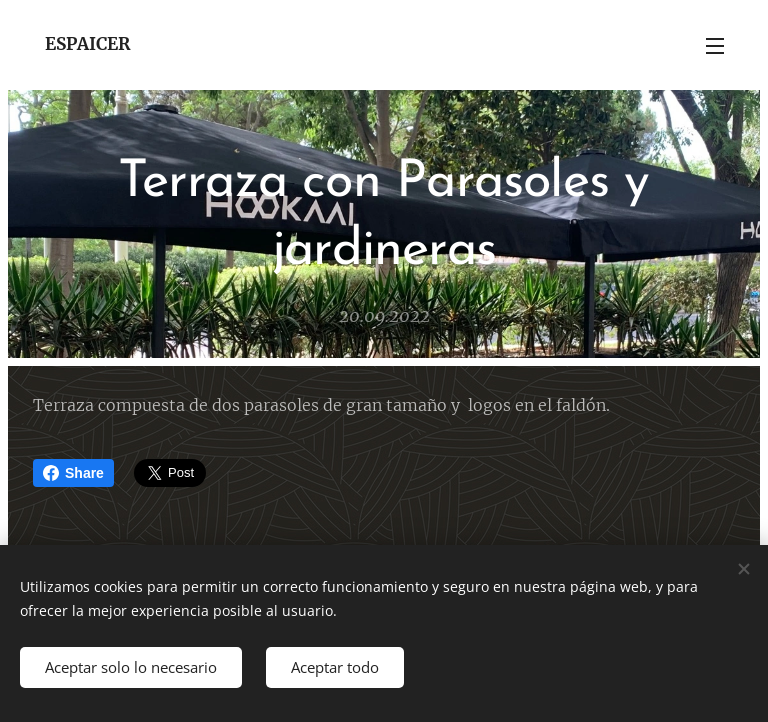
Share (73, 473)
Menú (715, 46)
